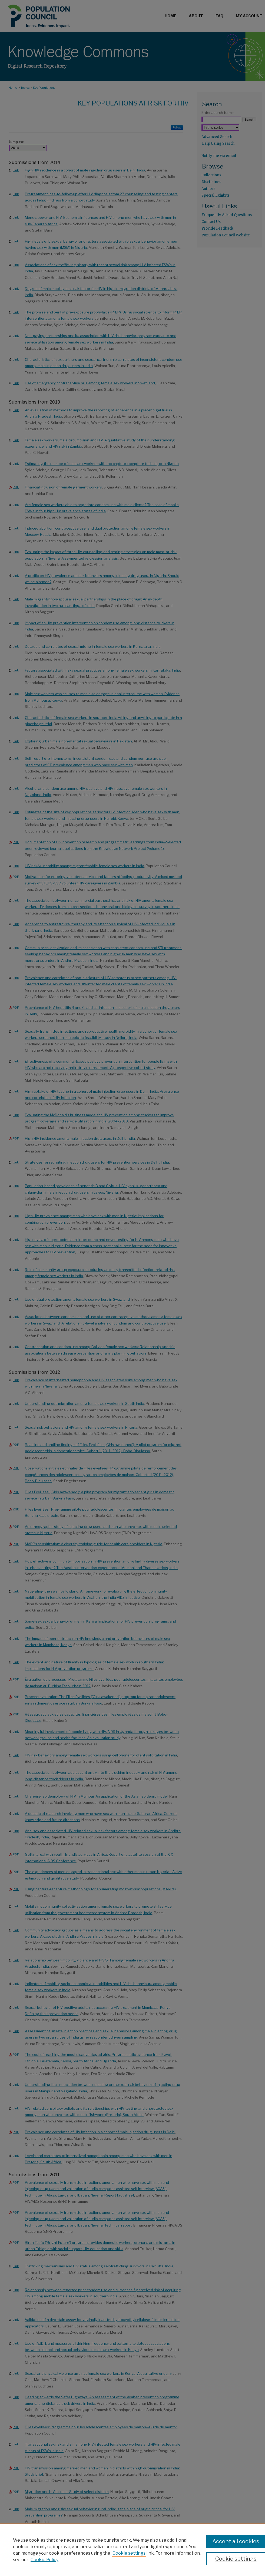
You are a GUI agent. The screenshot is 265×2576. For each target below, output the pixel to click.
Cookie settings (128, 2553)
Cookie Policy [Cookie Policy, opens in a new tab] (44, 2559)
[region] (132, 2550)
